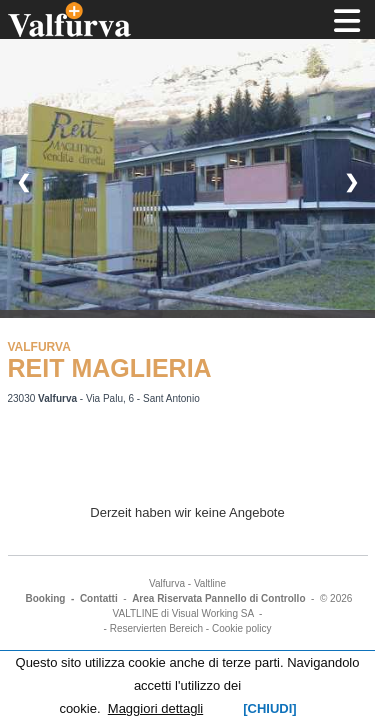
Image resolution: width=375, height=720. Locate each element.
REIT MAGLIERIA (110, 368)
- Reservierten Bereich (153, 628)
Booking (45, 598)
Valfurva (167, 583)
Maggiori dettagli (155, 708)
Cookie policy (241, 628)
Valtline (210, 583)
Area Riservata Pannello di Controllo (218, 598)
